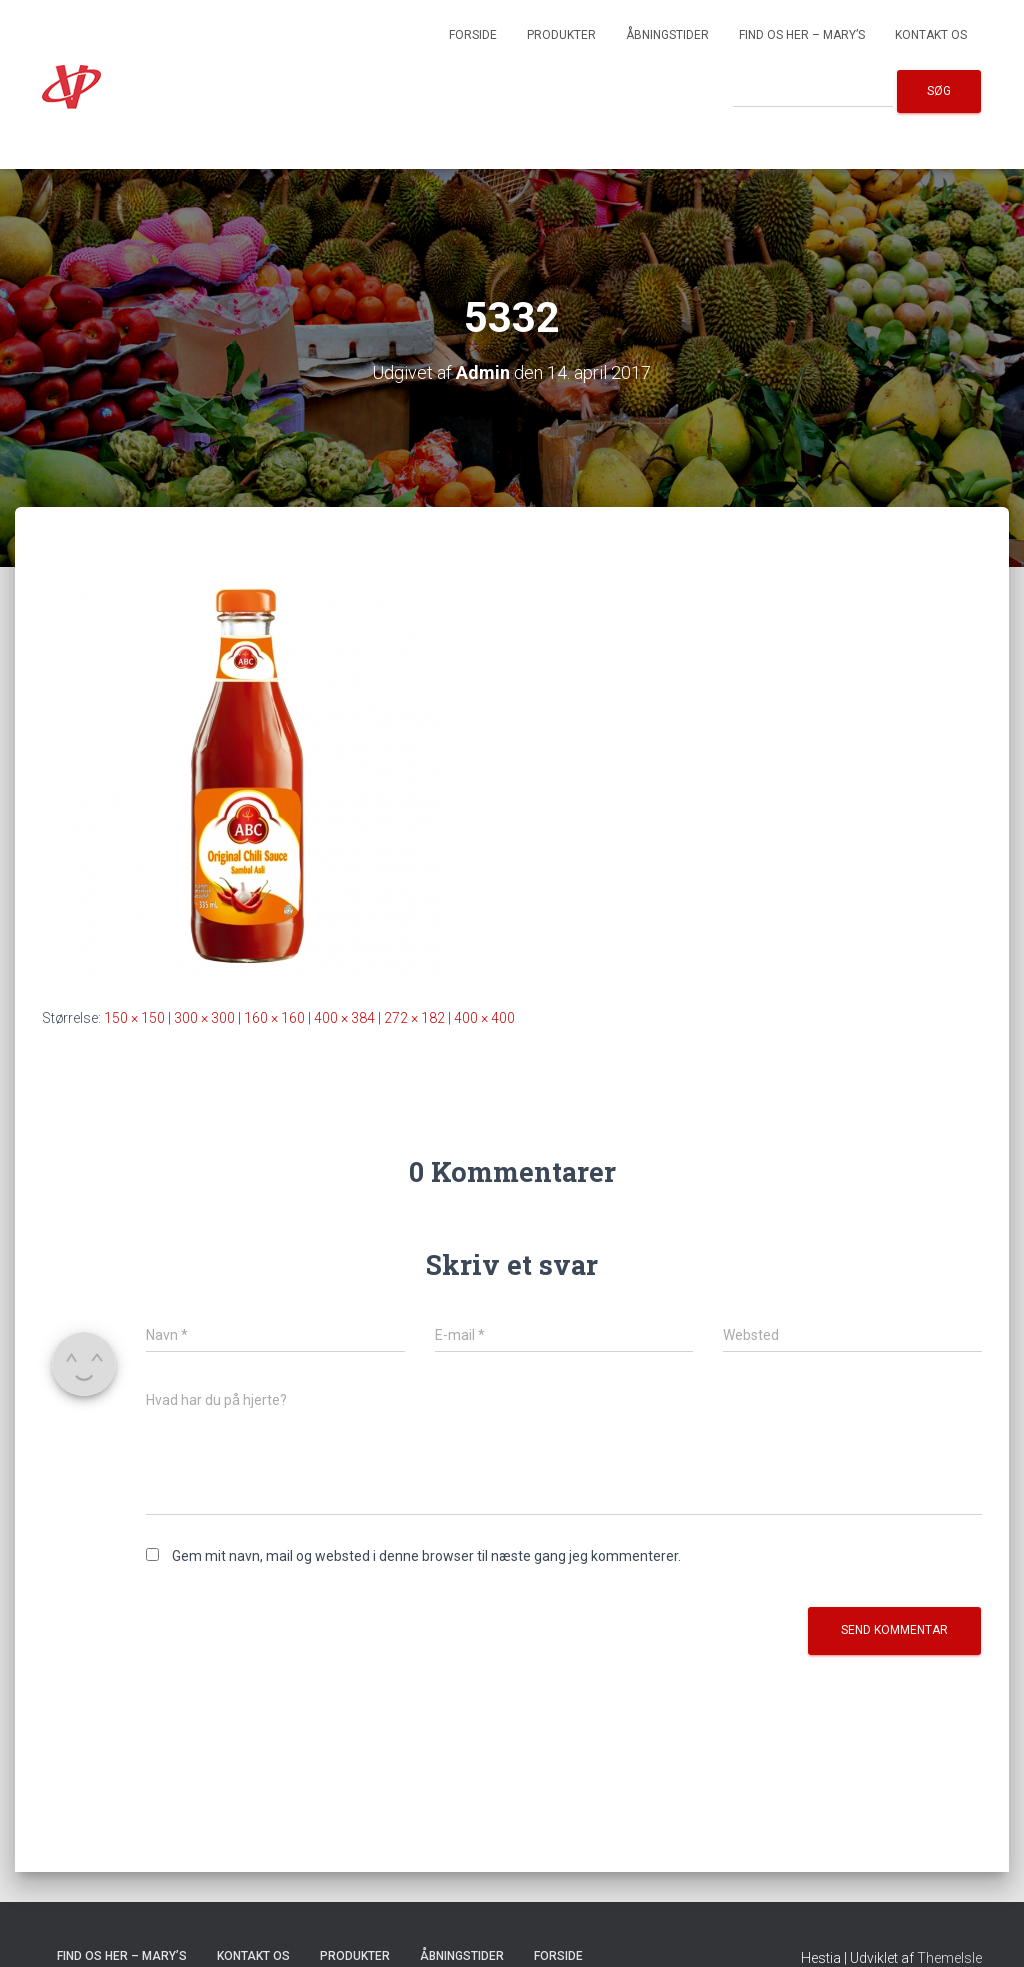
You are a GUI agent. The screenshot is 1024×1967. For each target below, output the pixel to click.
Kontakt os (931, 35)
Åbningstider (667, 35)
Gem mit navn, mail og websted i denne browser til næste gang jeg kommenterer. (426, 1556)
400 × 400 (484, 1018)
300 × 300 (204, 1018)
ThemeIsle (949, 1958)
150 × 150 (134, 1018)
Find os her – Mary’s (802, 35)
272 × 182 (414, 1018)
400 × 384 (344, 1018)
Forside (473, 35)
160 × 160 (274, 1018)
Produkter (561, 35)
